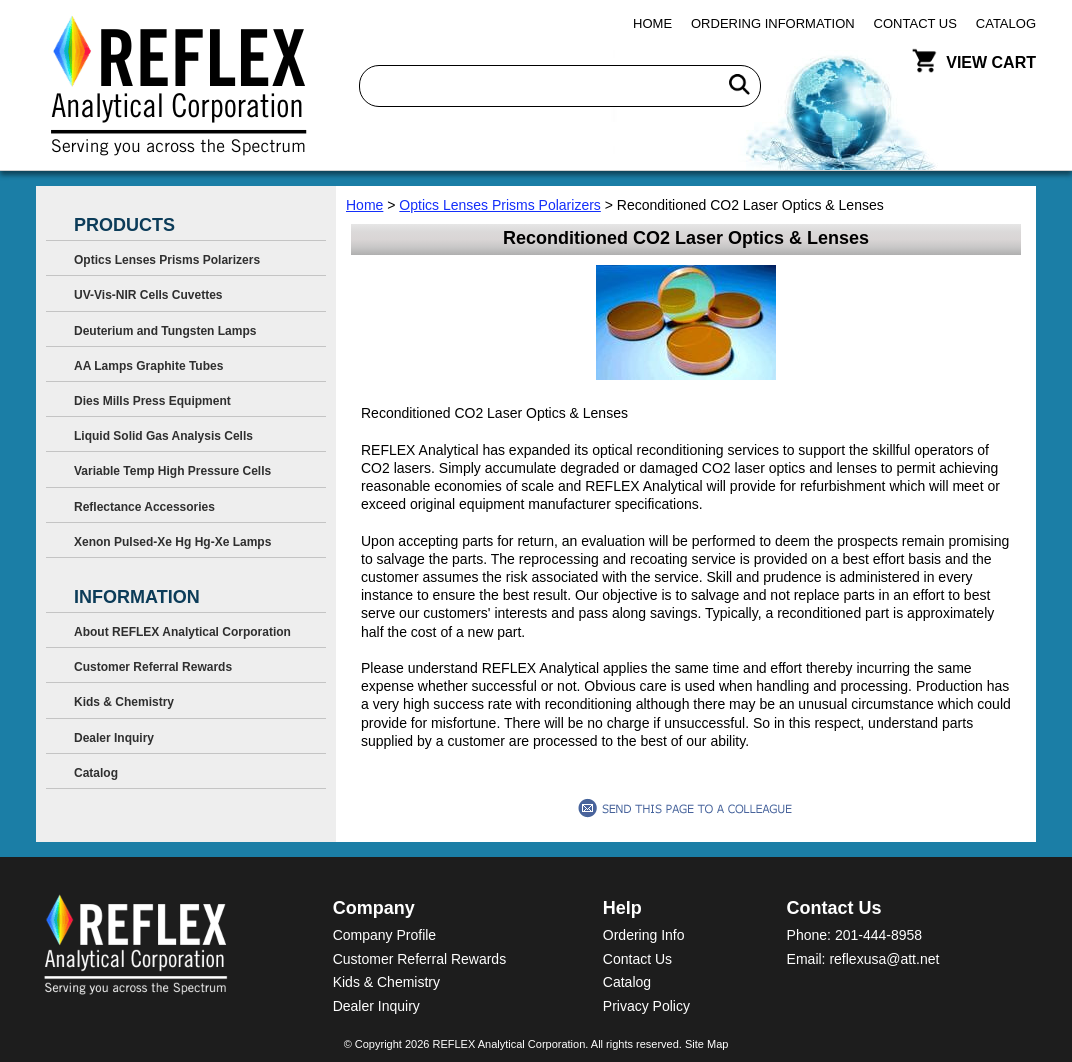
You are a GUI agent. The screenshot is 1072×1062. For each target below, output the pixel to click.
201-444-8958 (878, 935)
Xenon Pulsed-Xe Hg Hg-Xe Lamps (172, 542)
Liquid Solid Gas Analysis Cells (163, 436)
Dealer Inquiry (114, 738)
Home (652, 23)
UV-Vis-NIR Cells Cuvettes (148, 295)
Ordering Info (644, 935)
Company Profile (385, 935)
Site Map (706, 1044)
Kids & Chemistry (124, 702)
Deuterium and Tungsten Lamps (165, 331)
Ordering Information (773, 23)
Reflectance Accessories (144, 507)
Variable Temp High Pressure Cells (172, 471)
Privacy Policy (646, 1006)
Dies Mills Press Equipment (152, 401)
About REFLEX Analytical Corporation (182, 632)
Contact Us (915, 23)
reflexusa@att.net (884, 959)
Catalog (1006, 23)
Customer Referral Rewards (153, 667)
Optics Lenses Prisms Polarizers (500, 205)
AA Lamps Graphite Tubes (148, 366)
